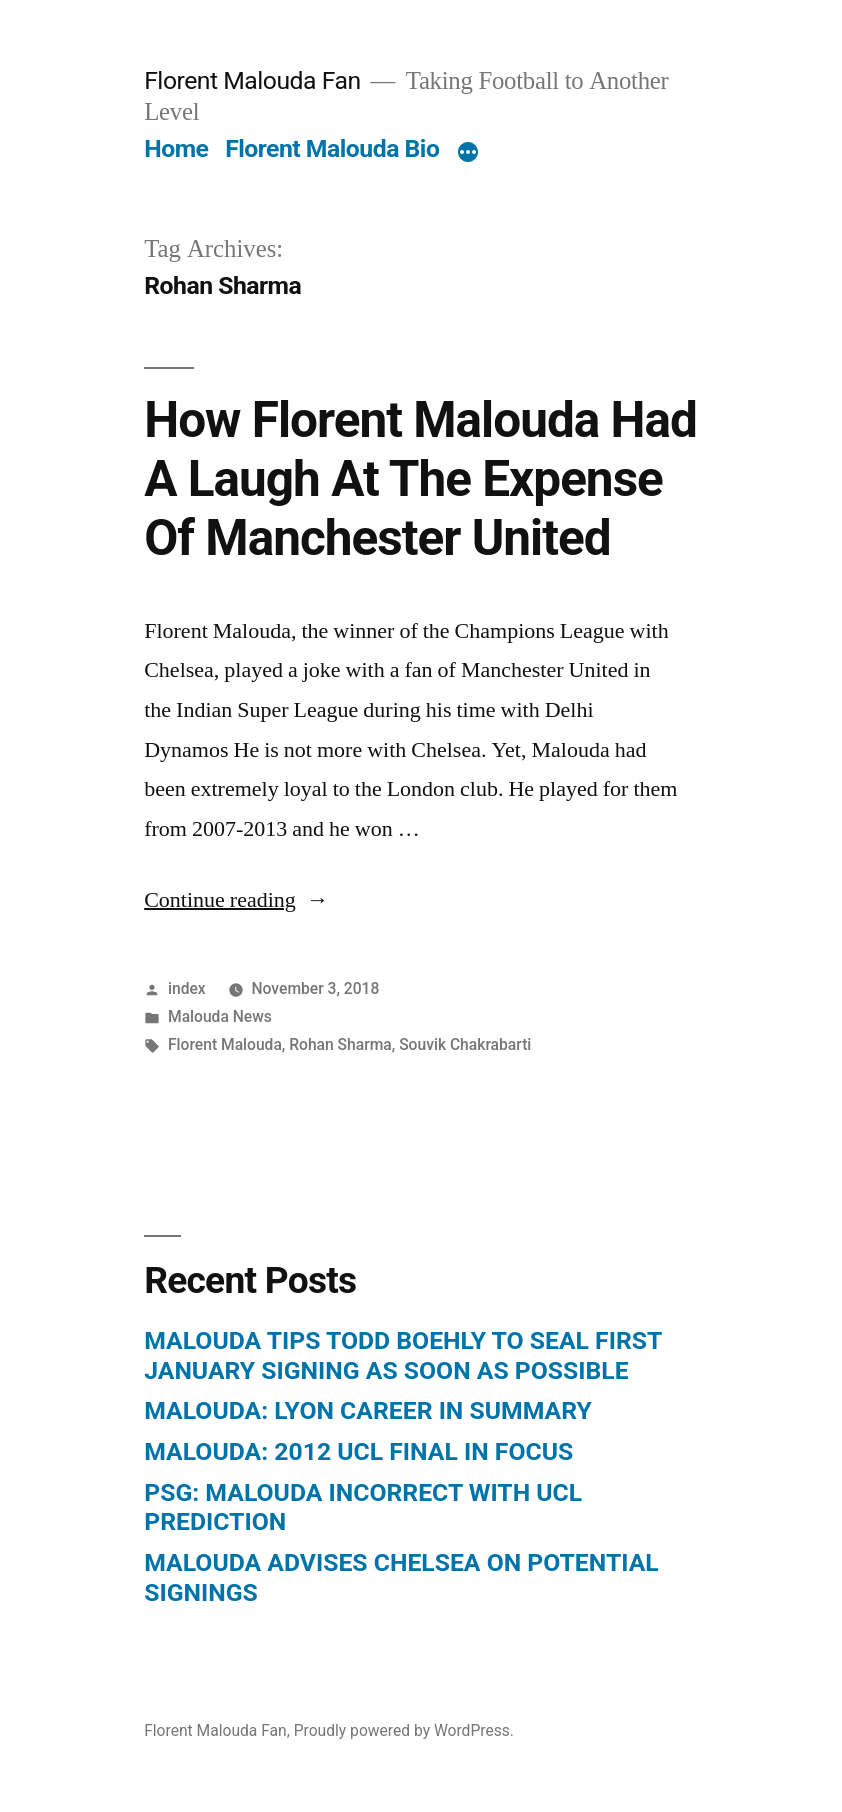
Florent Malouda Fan (252, 80)
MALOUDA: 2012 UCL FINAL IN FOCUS (358, 1451)
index (187, 988)
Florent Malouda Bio (332, 148)
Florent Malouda (225, 1044)
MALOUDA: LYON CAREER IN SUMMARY (368, 1410)
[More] (468, 153)
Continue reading (236, 900)
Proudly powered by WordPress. (404, 1730)
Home (176, 148)
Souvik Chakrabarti (465, 1044)
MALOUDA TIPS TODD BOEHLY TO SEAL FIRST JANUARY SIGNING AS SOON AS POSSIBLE (403, 1355)
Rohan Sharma (340, 1044)
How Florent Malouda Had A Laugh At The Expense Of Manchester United (420, 479)
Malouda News (220, 1016)
